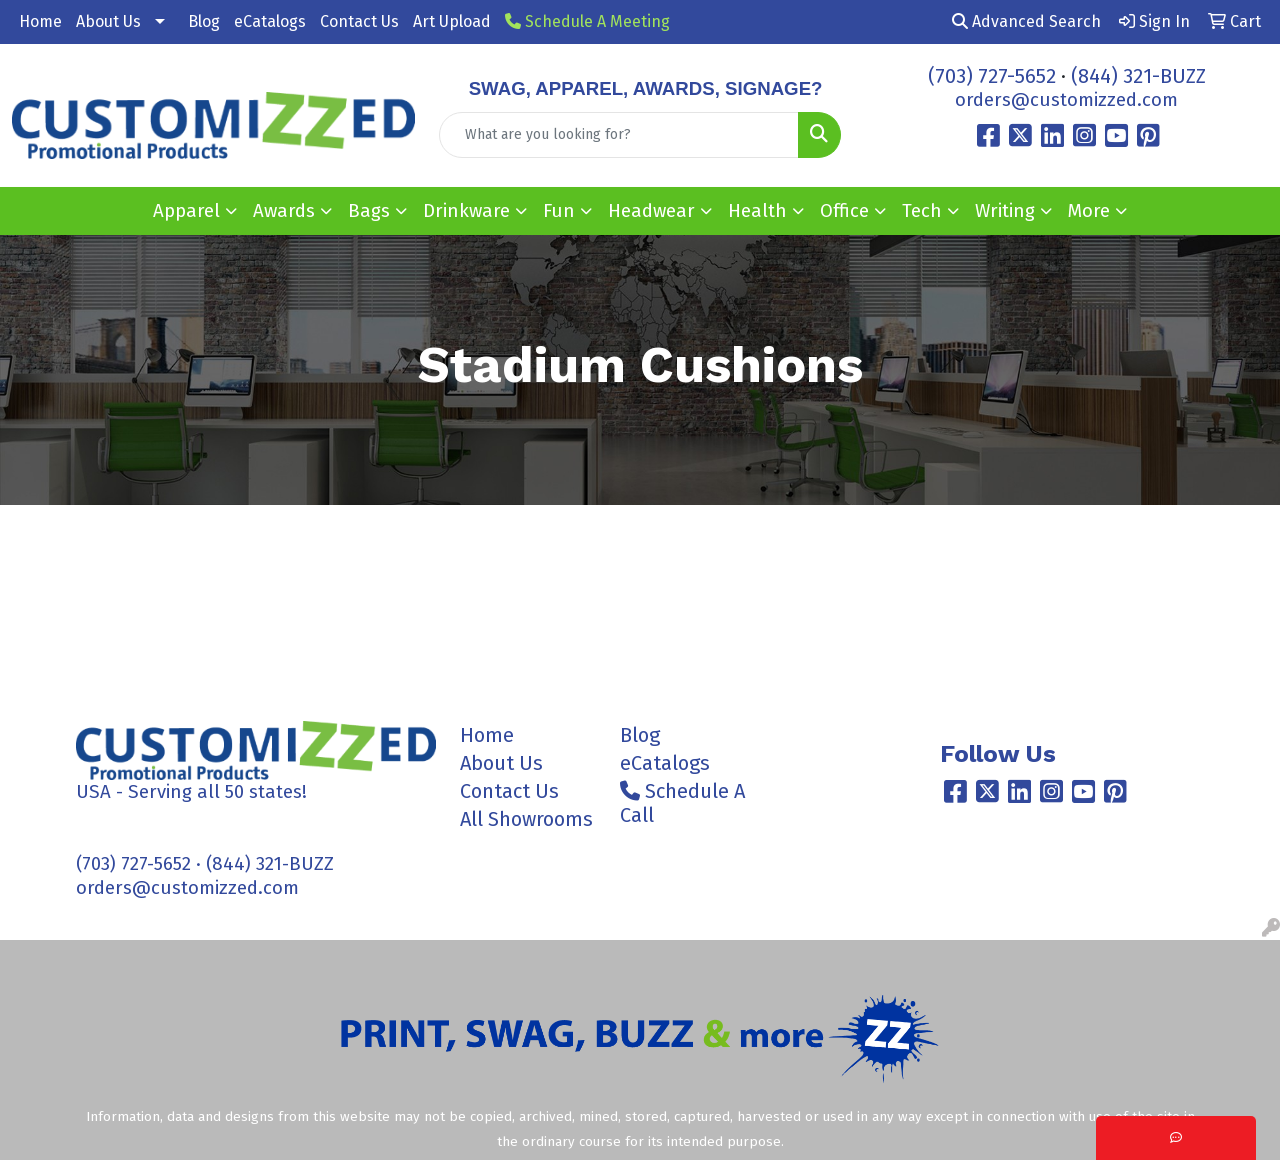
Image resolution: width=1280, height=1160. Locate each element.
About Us (108, 21)
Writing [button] (1005, 211)
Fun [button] (559, 211)
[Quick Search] (619, 135)
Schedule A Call (682, 803)
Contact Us (359, 21)
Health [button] (757, 211)
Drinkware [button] (466, 211)
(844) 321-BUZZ (1138, 76)
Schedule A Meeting (587, 21)
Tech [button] (922, 211)
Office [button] (844, 211)
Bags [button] (369, 211)
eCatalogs (270, 21)
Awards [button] (284, 211)
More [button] (1089, 211)
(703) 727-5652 (992, 76)
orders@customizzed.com (1066, 100)
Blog (204, 21)
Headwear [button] (651, 211)
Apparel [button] (186, 211)
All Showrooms (526, 819)
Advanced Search (1026, 21)
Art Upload (452, 21)
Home (40, 21)
